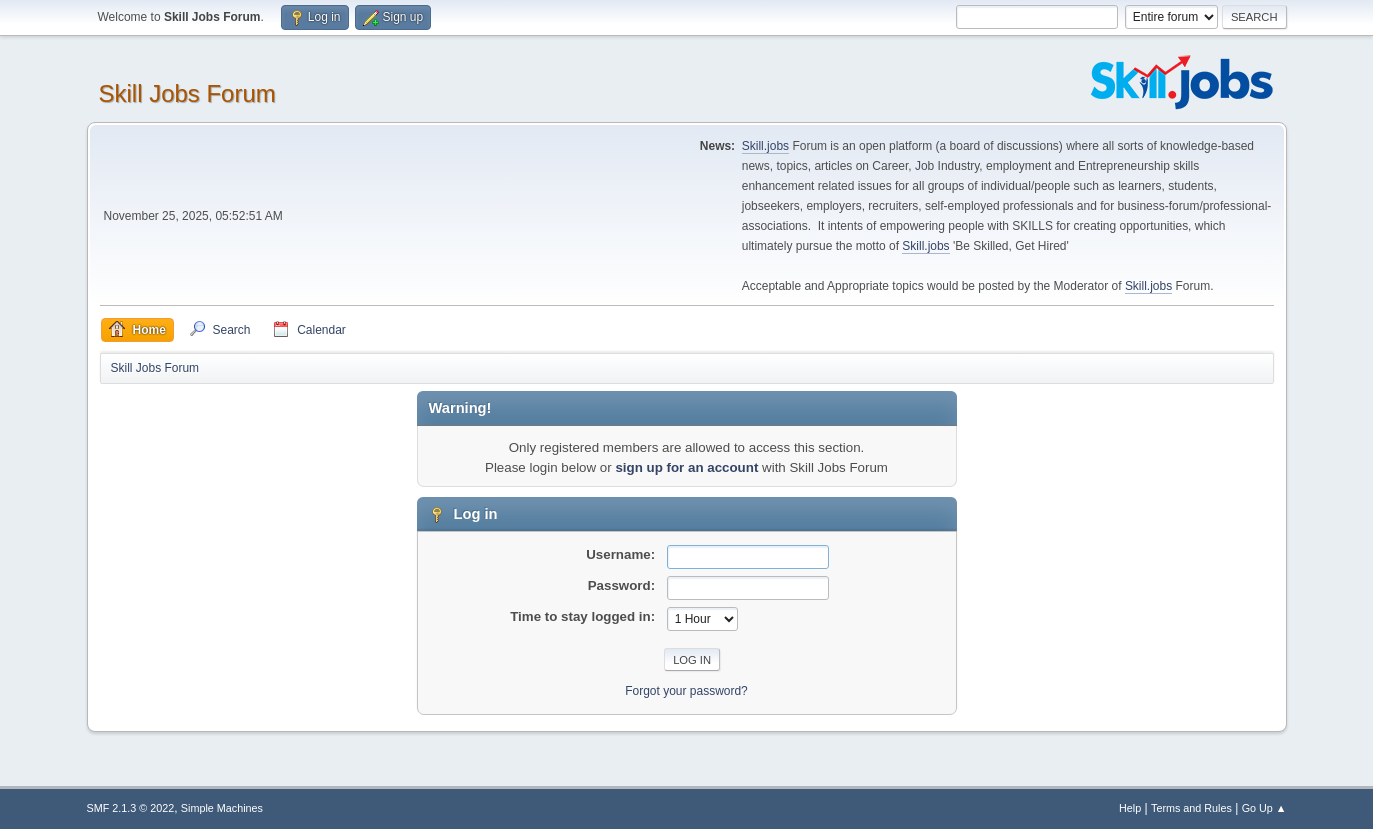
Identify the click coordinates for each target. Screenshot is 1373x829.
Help (1130, 808)
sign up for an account (686, 467)
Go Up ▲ (1264, 808)
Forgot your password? (686, 691)
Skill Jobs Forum (187, 93)
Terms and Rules (1191, 808)
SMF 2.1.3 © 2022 (131, 808)
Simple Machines (222, 808)
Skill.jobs (765, 146)
